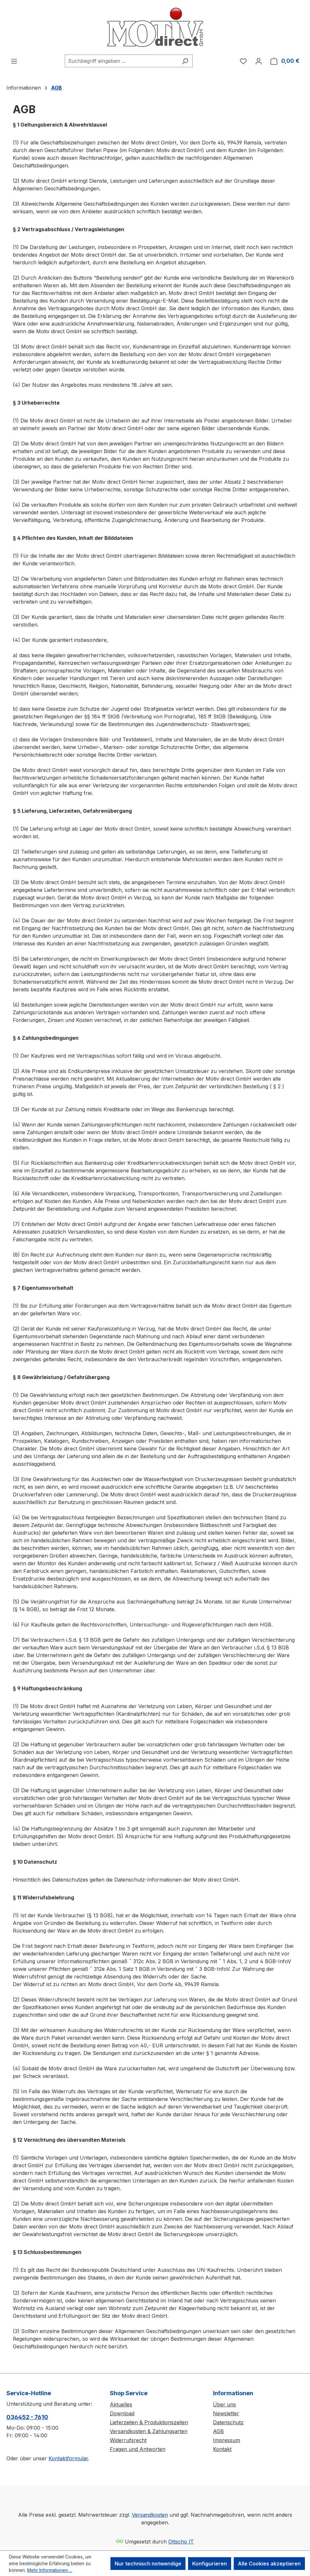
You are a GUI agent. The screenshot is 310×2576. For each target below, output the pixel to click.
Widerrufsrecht (128, 2440)
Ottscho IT (181, 2541)
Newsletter (226, 2413)
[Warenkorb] (285, 61)
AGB (218, 2431)
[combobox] (121, 61)
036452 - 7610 (27, 2417)
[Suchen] (185, 61)
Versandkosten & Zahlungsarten (148, 2431)
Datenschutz (228, 2422)
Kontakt (222, 2449)
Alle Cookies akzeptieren (269, 2563)
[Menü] (14, 61)
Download (122, 2413)
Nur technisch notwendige (148, 2563)
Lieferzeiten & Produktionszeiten (149, 2422)
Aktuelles (121, 2404)
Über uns (224, 2404)
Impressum (226, 2440)
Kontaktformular (68, 2458)
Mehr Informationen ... (49, 2570)
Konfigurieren (209, 2563)
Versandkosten (150, 2515)
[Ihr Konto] (258, 61)
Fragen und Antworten (137, 2449)
